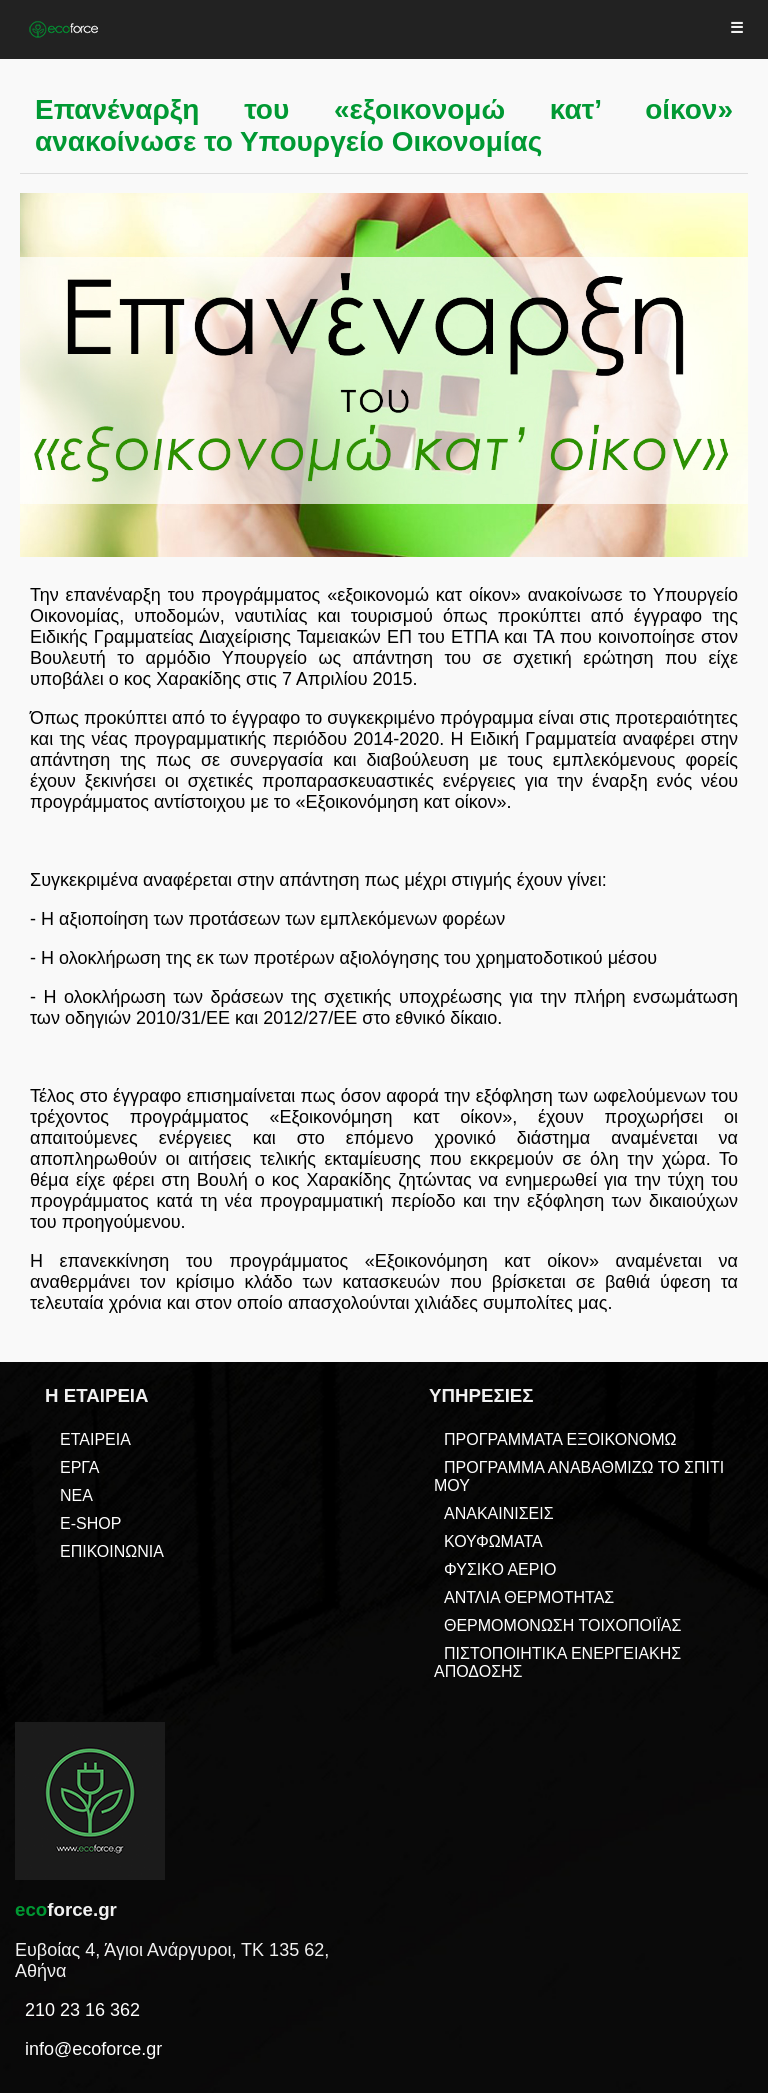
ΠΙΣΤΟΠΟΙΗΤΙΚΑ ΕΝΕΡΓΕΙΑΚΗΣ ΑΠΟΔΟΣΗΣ (557, 1662)
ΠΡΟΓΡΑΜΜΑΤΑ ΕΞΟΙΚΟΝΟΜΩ (560, 1439)
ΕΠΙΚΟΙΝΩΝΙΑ (112, 1551)
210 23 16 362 (82, 2010)
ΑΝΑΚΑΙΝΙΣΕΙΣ (499, 1513)
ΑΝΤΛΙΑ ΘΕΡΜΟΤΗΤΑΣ (529, 1597)
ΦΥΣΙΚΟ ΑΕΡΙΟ (500, 1569)
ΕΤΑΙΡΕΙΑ (95, 1439)
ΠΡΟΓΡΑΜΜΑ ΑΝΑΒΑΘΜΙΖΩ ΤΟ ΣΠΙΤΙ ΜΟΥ (579, 1476)
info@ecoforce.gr (93, 2049)
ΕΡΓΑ (79, 1467)
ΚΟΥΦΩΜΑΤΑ (493, 1541)
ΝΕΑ (76, 1495)
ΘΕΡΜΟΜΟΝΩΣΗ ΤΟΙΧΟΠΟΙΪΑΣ (562, 1625)
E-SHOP (90, 1523)
